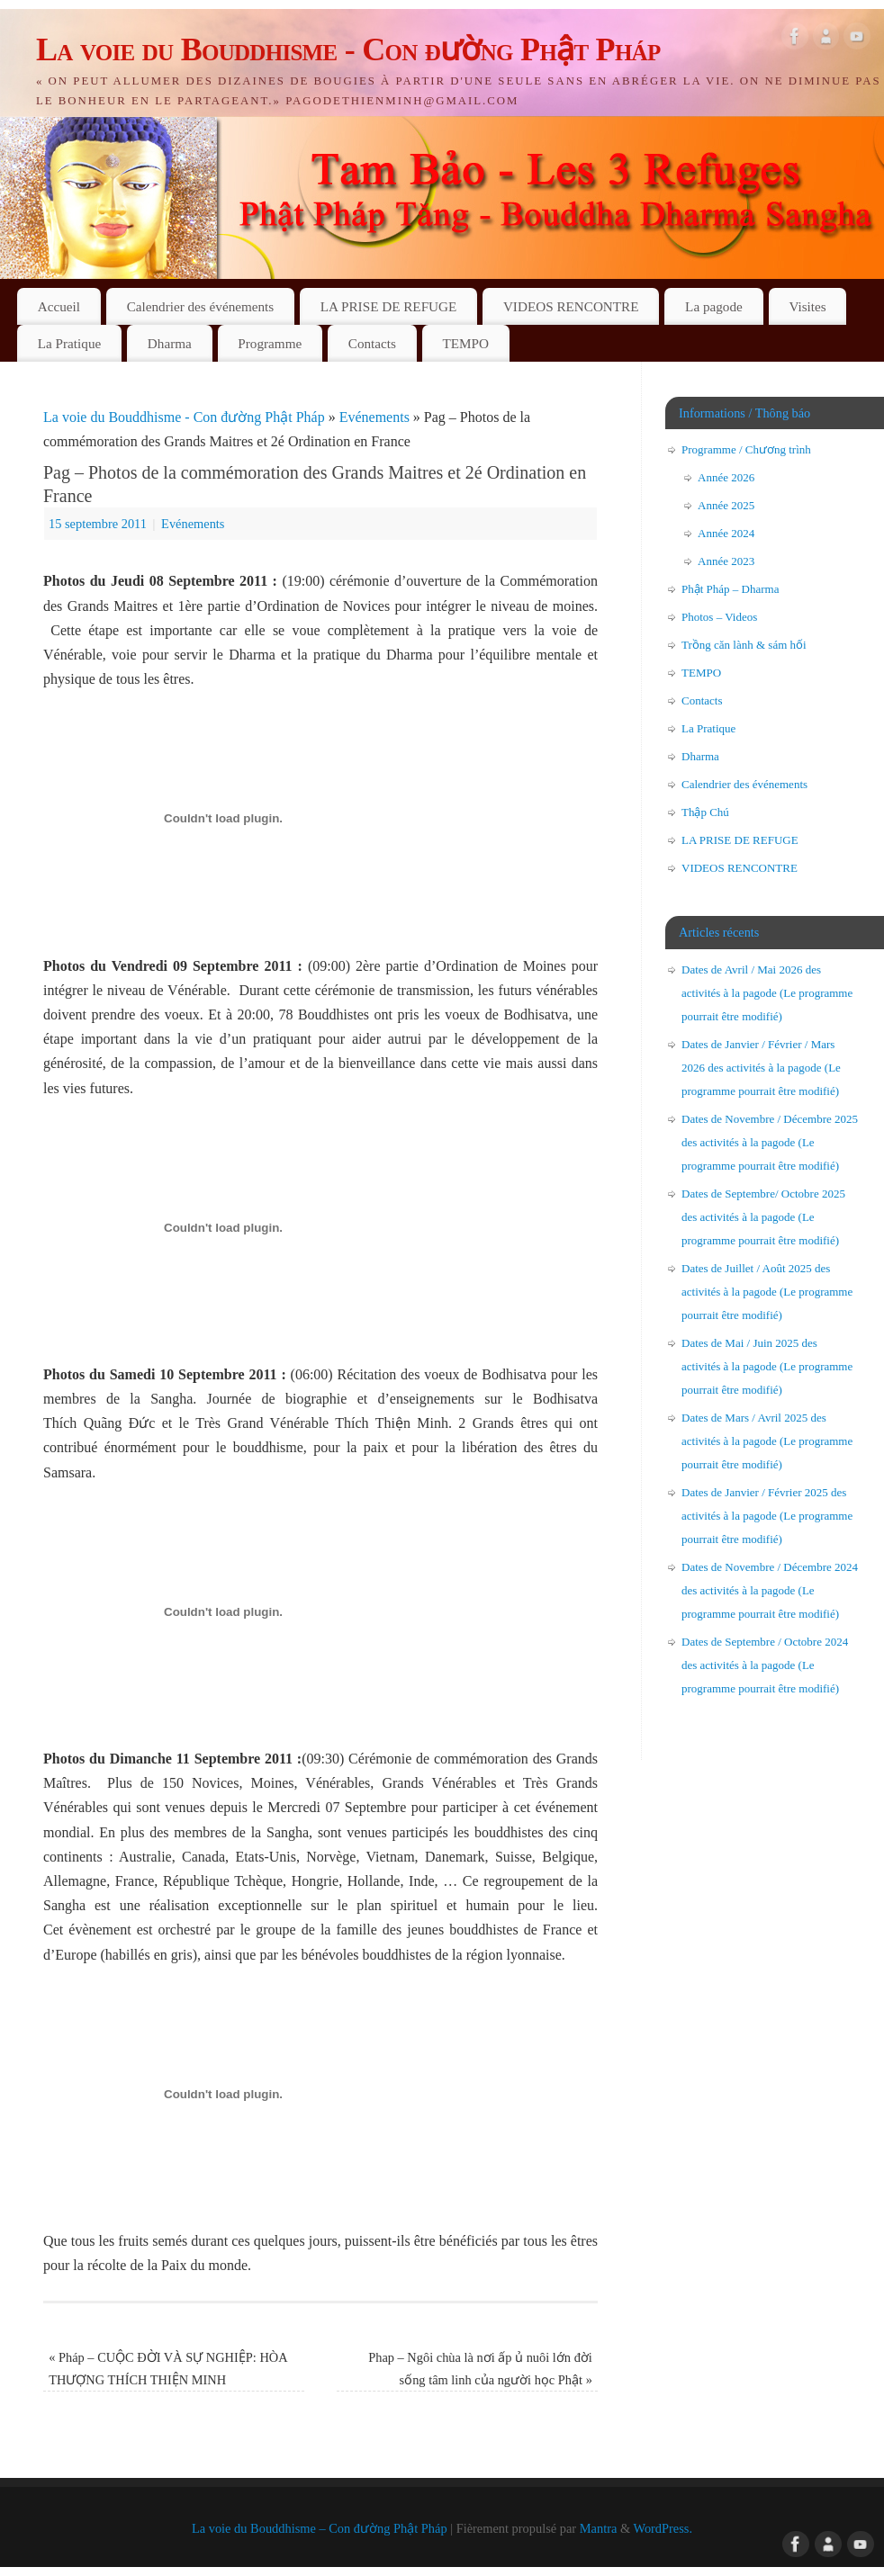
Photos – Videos (719, 617)
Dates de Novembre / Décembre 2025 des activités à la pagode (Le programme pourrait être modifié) (769, 1142)
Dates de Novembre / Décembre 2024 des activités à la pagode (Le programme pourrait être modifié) (769, 1590)
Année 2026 (726, 477)
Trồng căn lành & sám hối (744, 644)
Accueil (59, 306)
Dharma (170, 343)
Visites (807, 306)
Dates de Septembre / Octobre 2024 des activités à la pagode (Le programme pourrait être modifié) (764, 1665)
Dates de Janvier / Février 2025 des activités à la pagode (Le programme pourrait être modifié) (766, 1515)
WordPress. (662, 2528)
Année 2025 (726, 505)
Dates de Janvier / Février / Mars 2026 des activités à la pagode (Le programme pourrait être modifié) (761, 1067)
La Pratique (69, 343)
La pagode (714, 306)
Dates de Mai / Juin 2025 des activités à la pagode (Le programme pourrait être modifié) (766, 1366)
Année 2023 (726, 561)
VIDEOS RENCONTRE (571, 306)
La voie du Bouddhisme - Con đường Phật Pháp (348, 49)
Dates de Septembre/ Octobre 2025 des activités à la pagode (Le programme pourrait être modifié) (763, 1217)
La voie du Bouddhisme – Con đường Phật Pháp (319, 2528)
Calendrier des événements (201, 306)
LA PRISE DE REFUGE (388, 306)
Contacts (372, 343)
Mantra (599, 2528)
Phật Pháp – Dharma (730, 589)
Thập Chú (705, 812)
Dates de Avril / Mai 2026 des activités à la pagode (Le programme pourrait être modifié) (766, 993)
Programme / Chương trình (746, 449)
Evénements (374, 417)
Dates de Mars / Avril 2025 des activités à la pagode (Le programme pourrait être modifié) (766, 1441)
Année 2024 (726, 533)
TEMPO (466, 343)
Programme (270, 343)
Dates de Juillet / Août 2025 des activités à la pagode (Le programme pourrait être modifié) (766, 1291)
